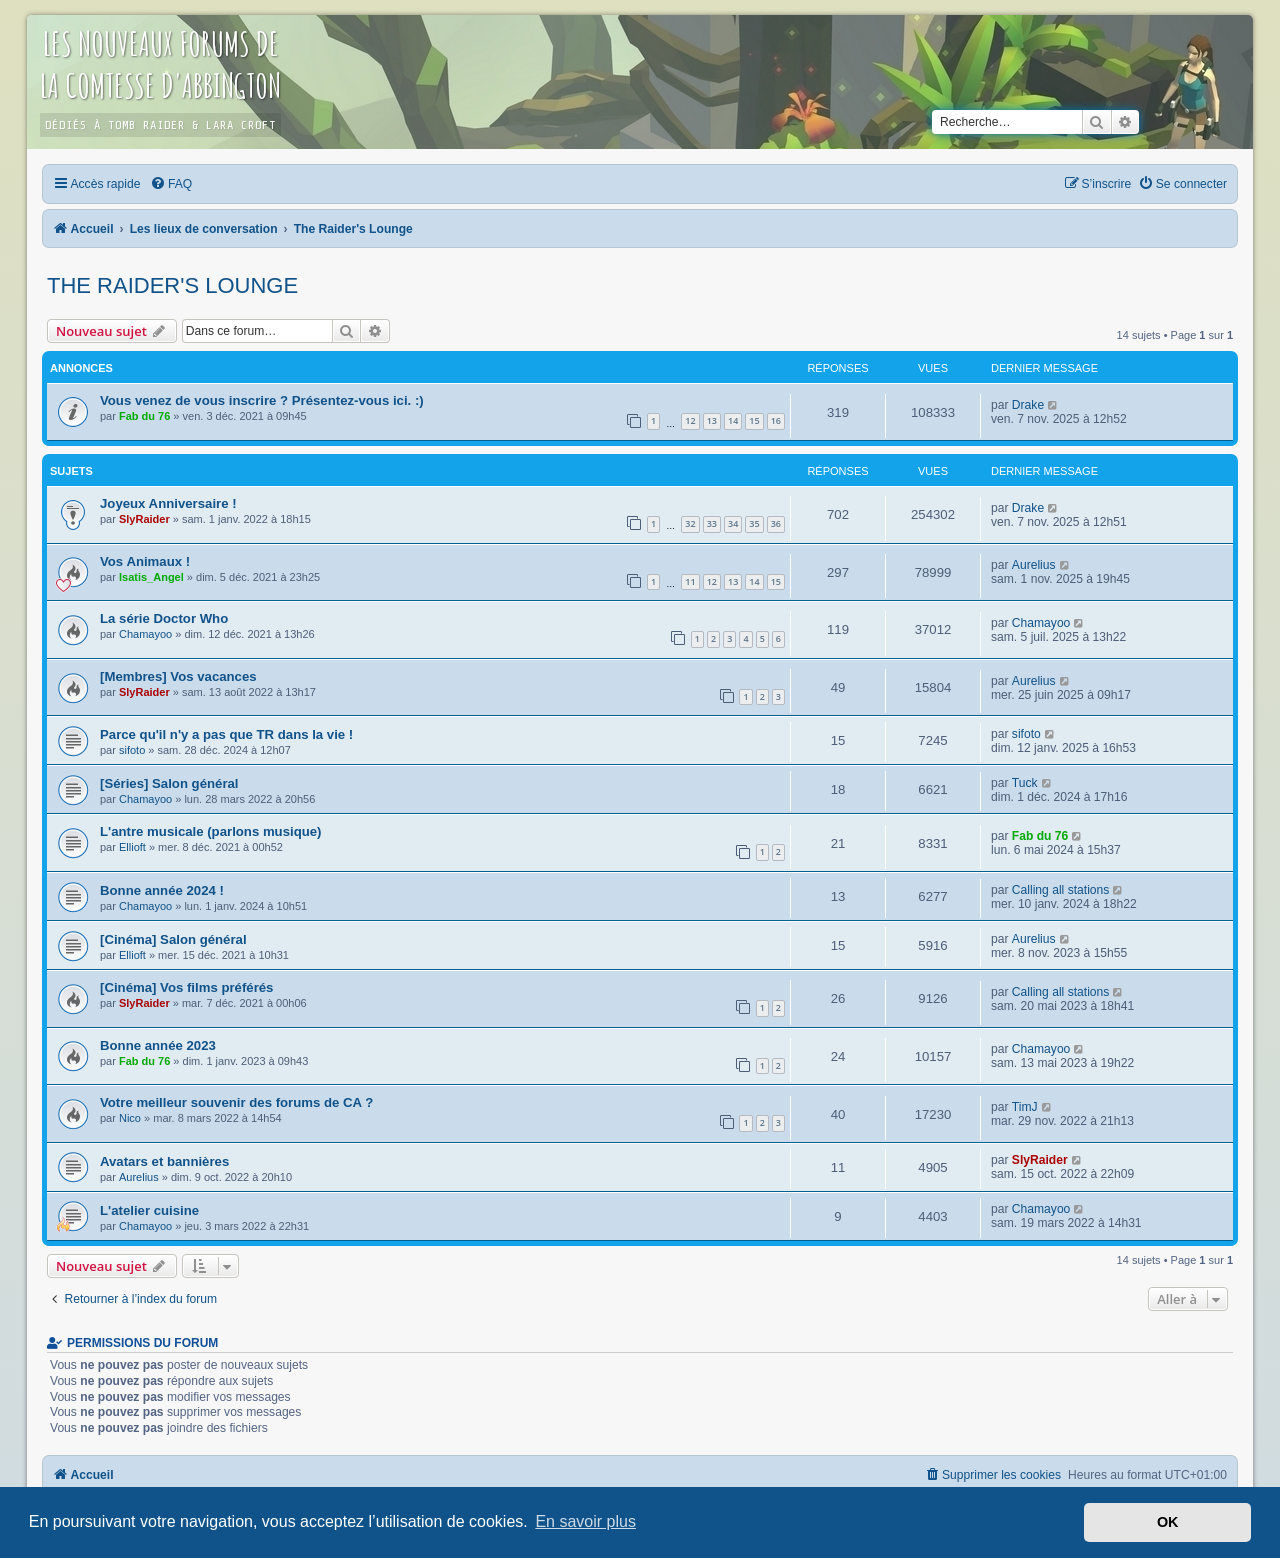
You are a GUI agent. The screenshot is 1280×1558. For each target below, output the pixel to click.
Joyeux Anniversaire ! (168, 503)
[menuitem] (171, 184)
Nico (130, 1118)
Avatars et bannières (164, 1161)
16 (776, 420)
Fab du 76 (144, 416)
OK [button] (1168, 1522)
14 (733, 420)
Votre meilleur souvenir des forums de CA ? (236, 1102)
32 (690, 523)
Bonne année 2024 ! (162, 890)
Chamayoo (145, 634)
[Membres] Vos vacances (178, 676)
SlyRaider (144, 519)
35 (754, 523)
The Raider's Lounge (172, 285)
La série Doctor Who (164, 618)
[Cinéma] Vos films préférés (186, 987)
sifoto (132, 750)
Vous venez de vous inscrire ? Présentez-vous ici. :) (262, 400)
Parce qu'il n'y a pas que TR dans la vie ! (226, 734)
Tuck (1025, 783)
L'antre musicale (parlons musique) (211, 831)
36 (776, 523)
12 (690, 420)
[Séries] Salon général (169, 783)
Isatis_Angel (151, 577)
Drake (1028, 405)
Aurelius (1034, 565)
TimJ (1025, 1107)
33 (712, 523)
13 (712, 420)
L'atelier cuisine (149, 1210)
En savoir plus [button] (585, 1521)
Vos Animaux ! (145, 561)
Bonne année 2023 (158, 1045)
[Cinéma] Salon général (173, 939)
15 (754, 420)
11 (690, 581)
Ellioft (132, 847)
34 (733, 523)
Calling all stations (1060, 890)
